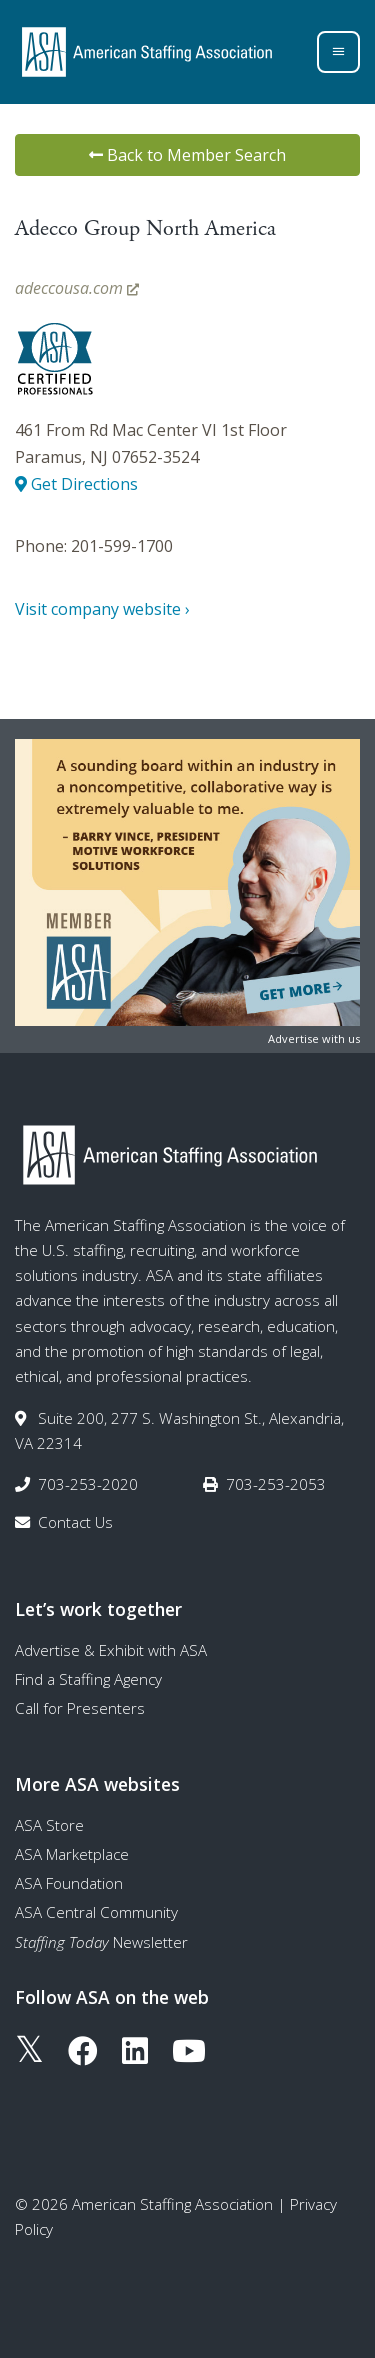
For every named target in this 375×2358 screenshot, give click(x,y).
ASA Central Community (96, 1912)
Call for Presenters (80, 1708)
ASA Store (49, 1825)
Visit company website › (102, 609)
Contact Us (75, 1522)
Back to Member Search (187, 155)
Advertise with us (314, 1038)
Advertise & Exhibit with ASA (111, 1650)
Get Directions (76, 484)
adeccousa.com (77, 288)
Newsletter (101, 1942)
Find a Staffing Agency (88, 1679)
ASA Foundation (69, 1883)
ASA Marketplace (72, 1854)
